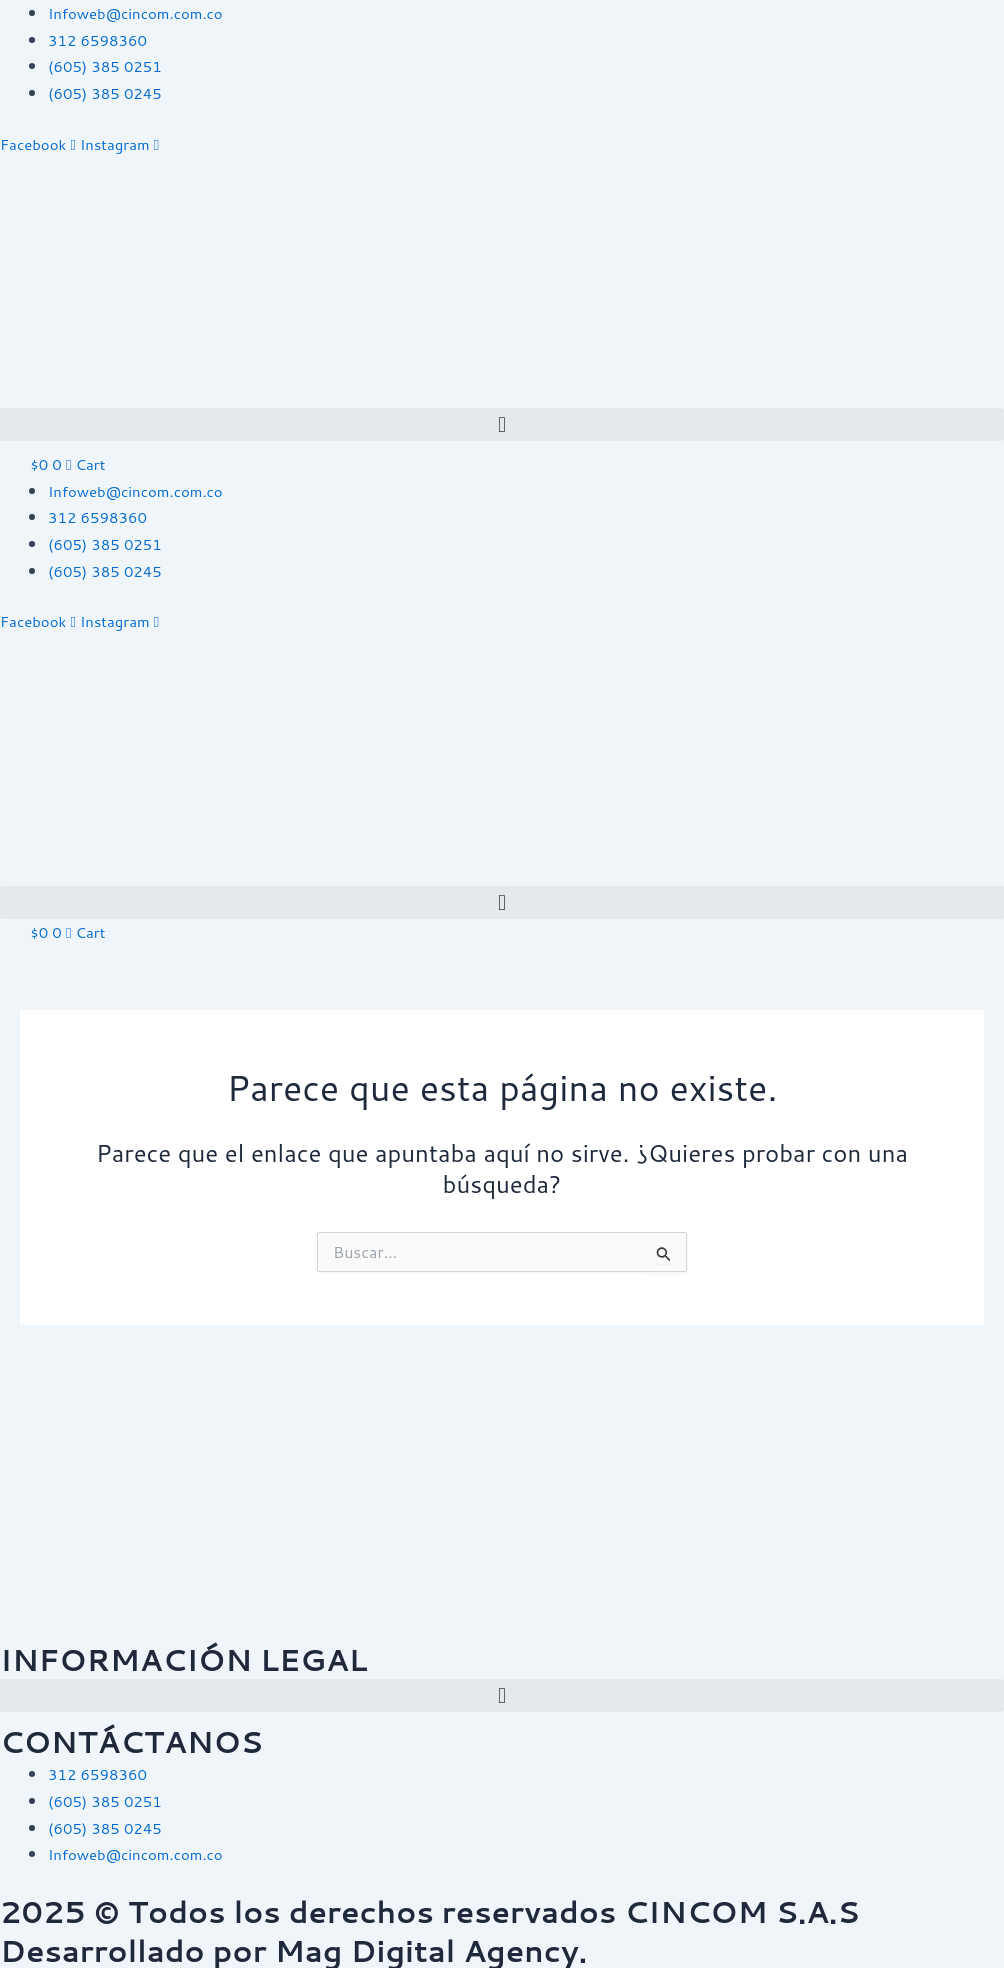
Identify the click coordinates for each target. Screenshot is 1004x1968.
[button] (502, 423)
